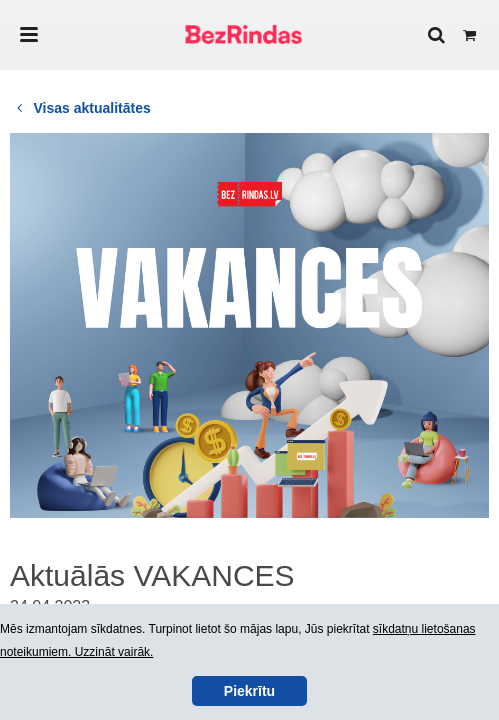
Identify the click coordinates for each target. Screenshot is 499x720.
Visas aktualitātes (80, 108)
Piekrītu (249, 691)
